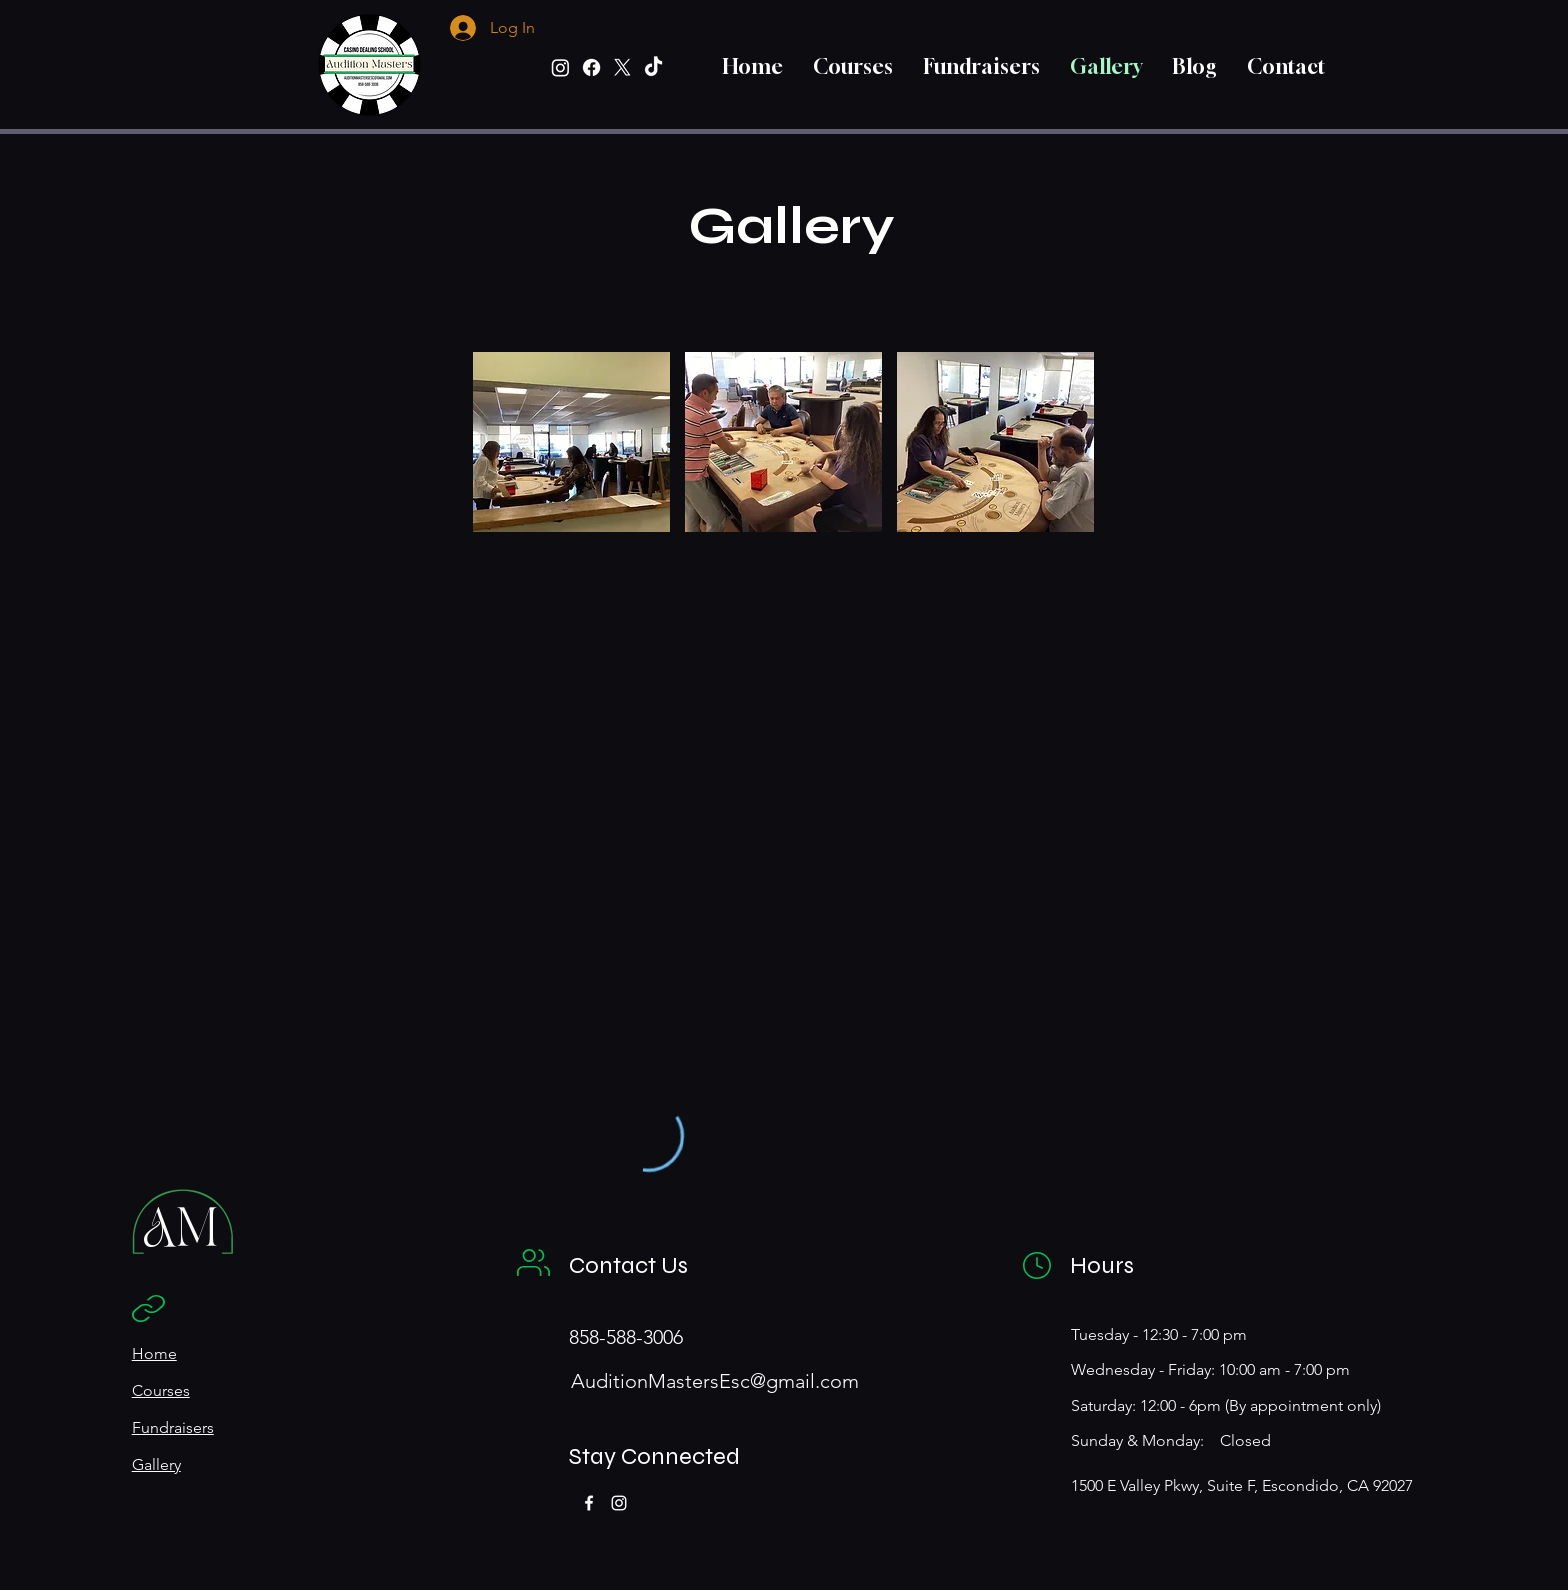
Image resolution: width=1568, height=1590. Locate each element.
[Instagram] (560, 67)
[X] (622, 67)
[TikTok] (653, 67)
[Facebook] (591, 67)
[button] (571, 442)
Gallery (156, 1464)
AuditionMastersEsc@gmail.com (715, 1381)
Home (154, 1353)
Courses (161, 1390)
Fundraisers (173, 1427)
